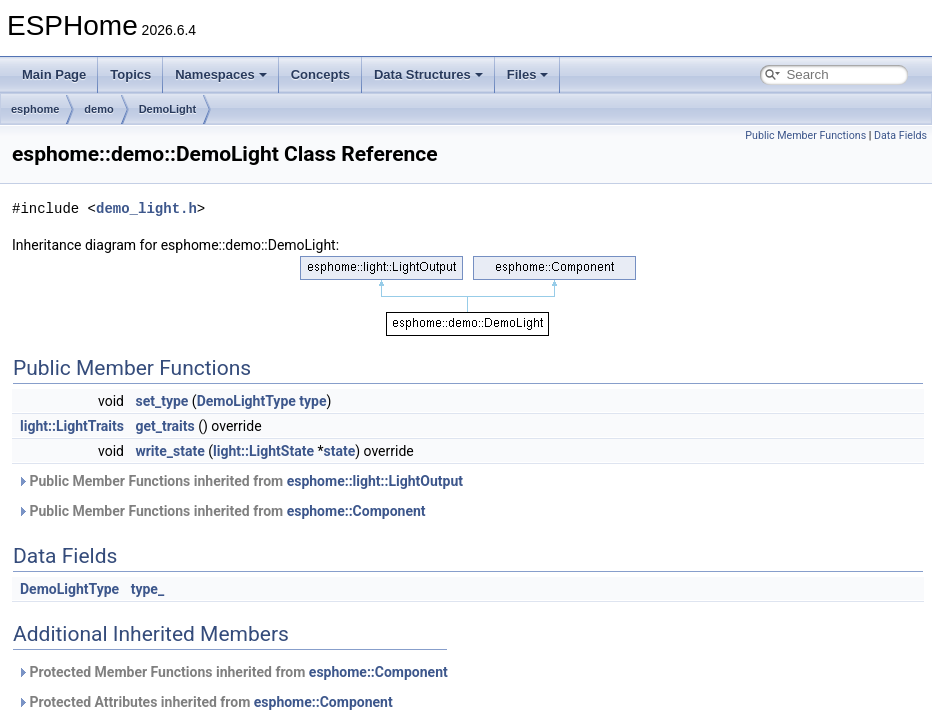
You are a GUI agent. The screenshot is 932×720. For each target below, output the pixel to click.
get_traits (164, 426)
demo (98, 109)
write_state (169, 451)
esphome (35, 109)
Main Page (54, 74)
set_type (161, 401)
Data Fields (900, 135)
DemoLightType (246, 401)
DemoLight (167, 109)
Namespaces (221, 74)
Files (528, 74)
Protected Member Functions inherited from (232, 672)
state (339, 451)
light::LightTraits (72, 426)
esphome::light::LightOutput (375, 481)
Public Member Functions (805, 135)
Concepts (320, 74)
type (312, 401)
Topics (130, 74)
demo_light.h (146, 208)
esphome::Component (356, 511)
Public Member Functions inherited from (240, 481)
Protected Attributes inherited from (205, 702)
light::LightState (263, 451)
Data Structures (428, 74)
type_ (147, 589)
